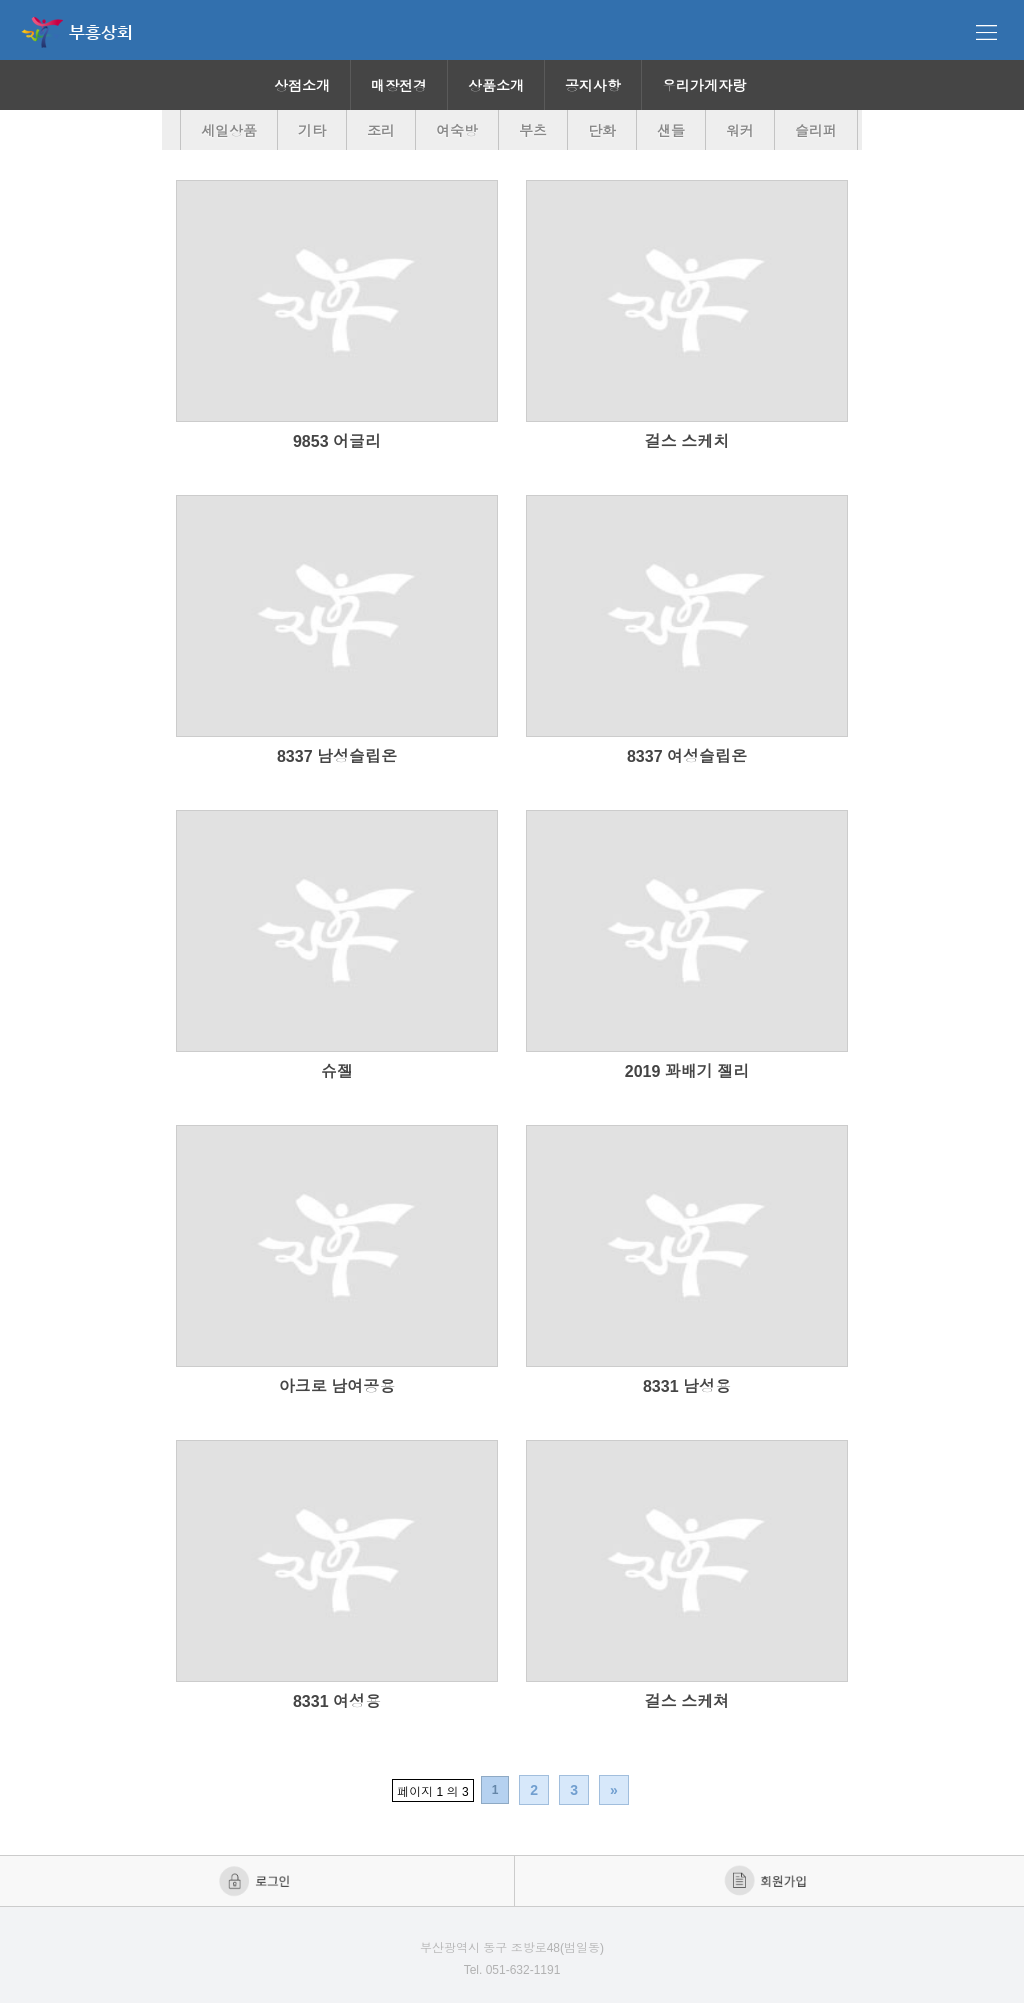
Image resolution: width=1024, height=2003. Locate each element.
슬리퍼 (816, 131)
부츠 (533, 131)
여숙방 (457, 131)
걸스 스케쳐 (687, 1701)
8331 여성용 (337, 1701)
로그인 (256, 1881)
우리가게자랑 (704, 86)
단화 (602, 131)
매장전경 (399, 86)
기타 (312, 131)
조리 (381, 131)
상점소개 (302, 86)
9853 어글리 (337, 441)
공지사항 (593, 86)
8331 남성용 (687, 1386)
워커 (740, 131)
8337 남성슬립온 (337, 756)
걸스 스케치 (687, 441)
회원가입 (767, 1881)
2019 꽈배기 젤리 (687, 1071)
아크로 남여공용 (337, 1386)
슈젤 (337, 1071)
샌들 (671, 131)
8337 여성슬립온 (687, 756)
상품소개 (496, 86)
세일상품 (229, 131)
